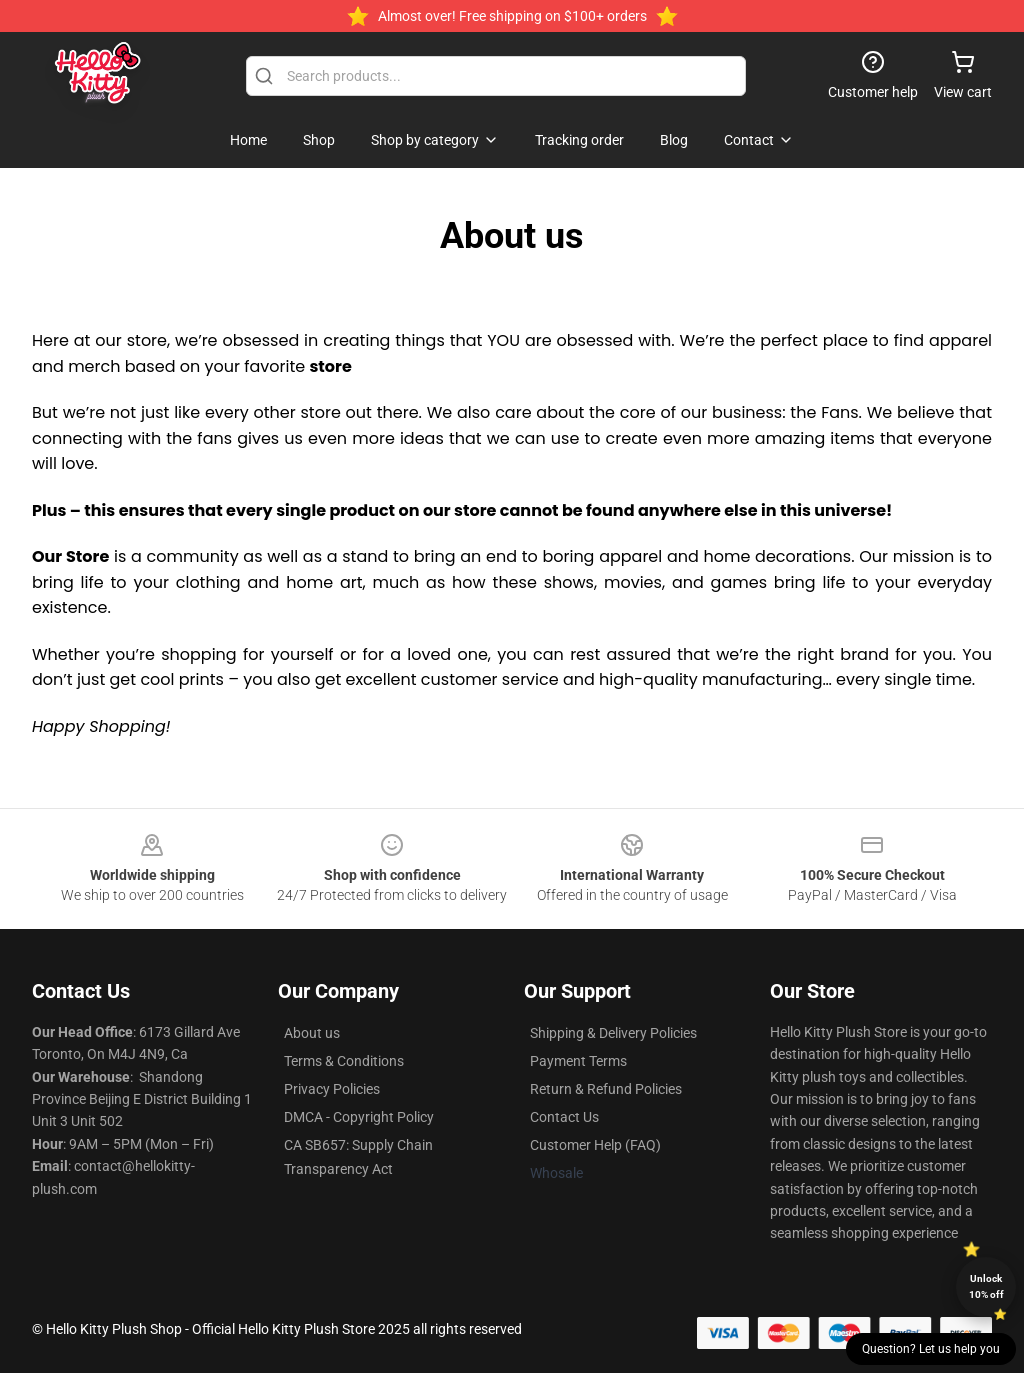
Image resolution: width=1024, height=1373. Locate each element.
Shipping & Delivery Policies (613, 1033)
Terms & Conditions (344, 1061)
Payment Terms (578, 1061)
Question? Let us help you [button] (931, 1349)
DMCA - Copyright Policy (359, 1117)
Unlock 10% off (986, 1286)
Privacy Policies (332, 1089)
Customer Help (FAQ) (595, 1145)
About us (312, 1033)
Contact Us (564, 1117)
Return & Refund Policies (606, 1089)
